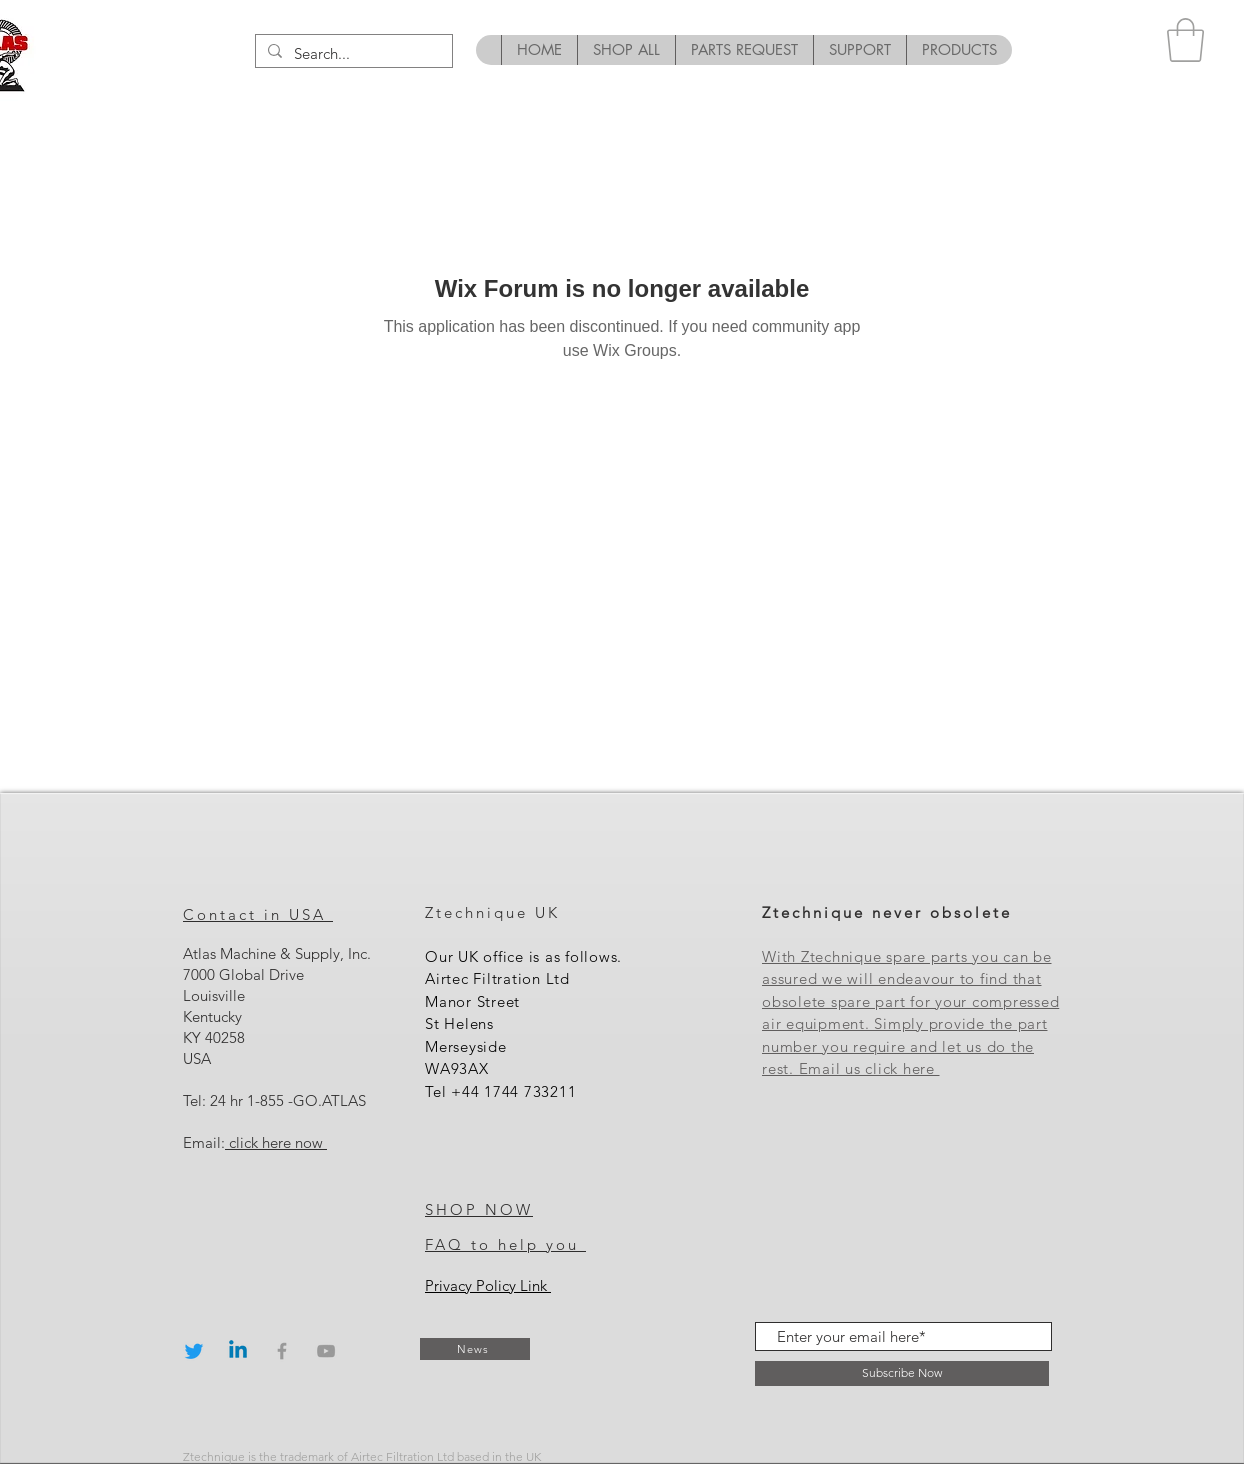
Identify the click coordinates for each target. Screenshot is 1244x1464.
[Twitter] (194, 1351)
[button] (1185, 40)
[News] (475, 1349)
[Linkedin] (238, 1351)
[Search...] (352, 53)
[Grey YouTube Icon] (326, 1351)
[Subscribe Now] (902, 1373)
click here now (276, 1142)
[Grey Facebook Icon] (282, 1351)
